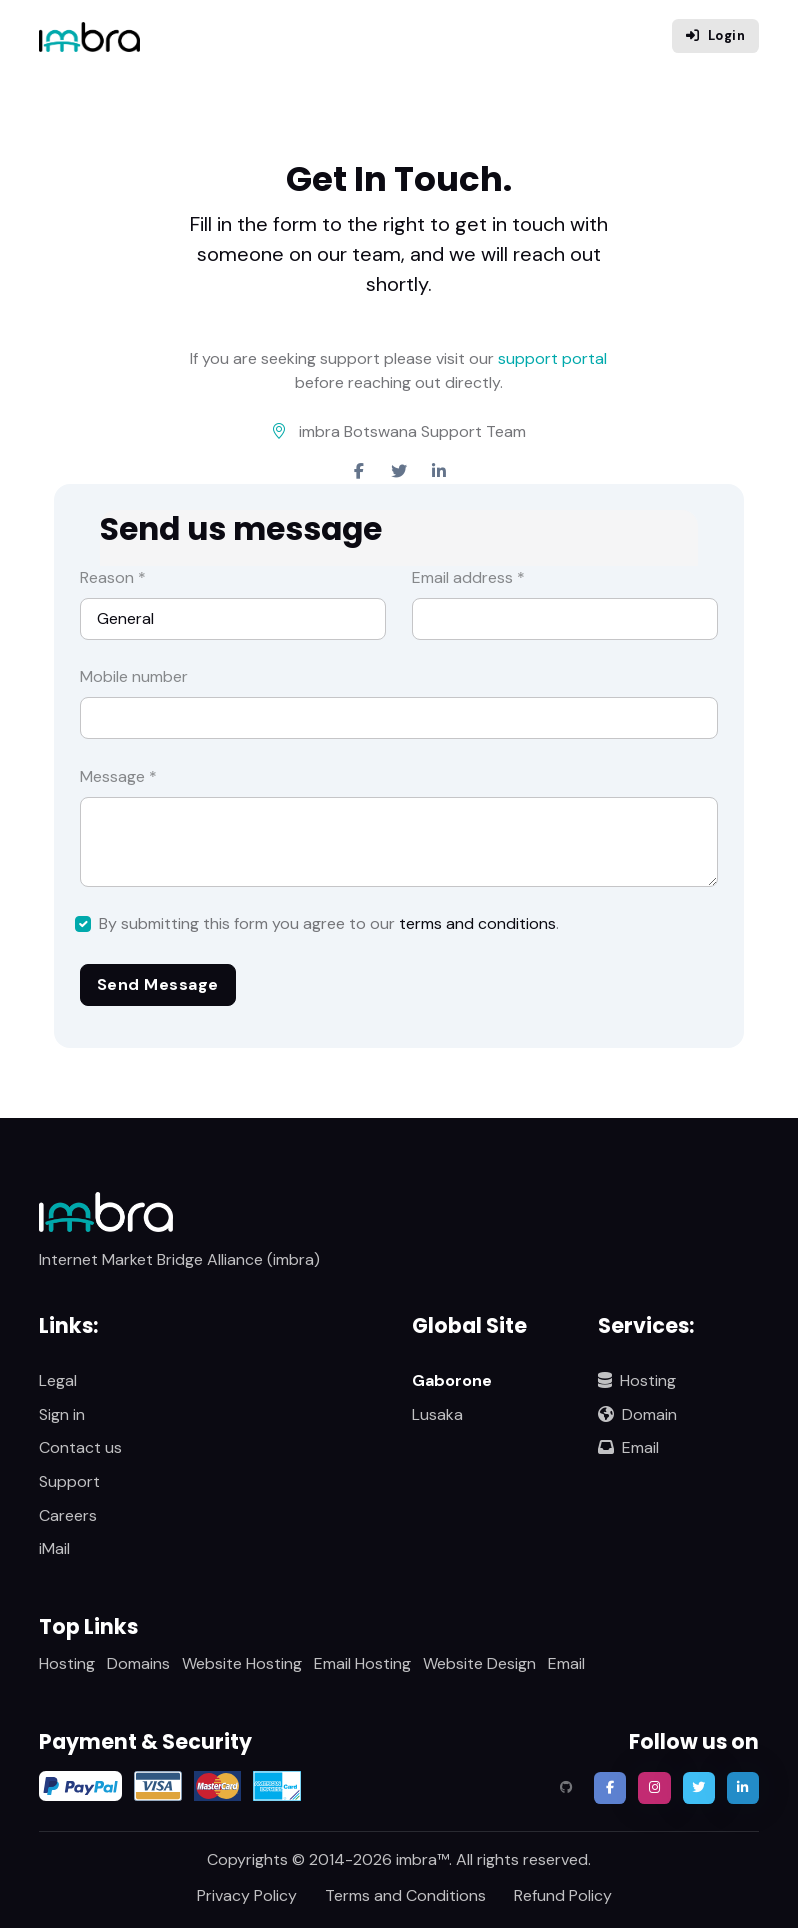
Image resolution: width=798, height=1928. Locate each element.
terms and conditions (477, 923)
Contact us (80, 1447)
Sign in (62, 1414)
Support (69, 1481)
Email (628, 1447)
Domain (637, 1414)
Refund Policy (563, 1895)
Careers (68, 1515)
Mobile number (134, 676)
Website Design (479, 1663)
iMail (54, 1548)
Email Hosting (362, 1663)
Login (715, 35)
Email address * (468, 577)
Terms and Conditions (405, 1895)
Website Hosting (242, 1663)
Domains (138, 1663)
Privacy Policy (247, 1895)
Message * (118, 776)
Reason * (113, 577)
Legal (58, 1380)
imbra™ (422, 1859)
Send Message (158, 984)
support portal (552, 358)
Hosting (637, 1380)
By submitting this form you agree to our (329, 923)
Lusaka (437, 1414)
